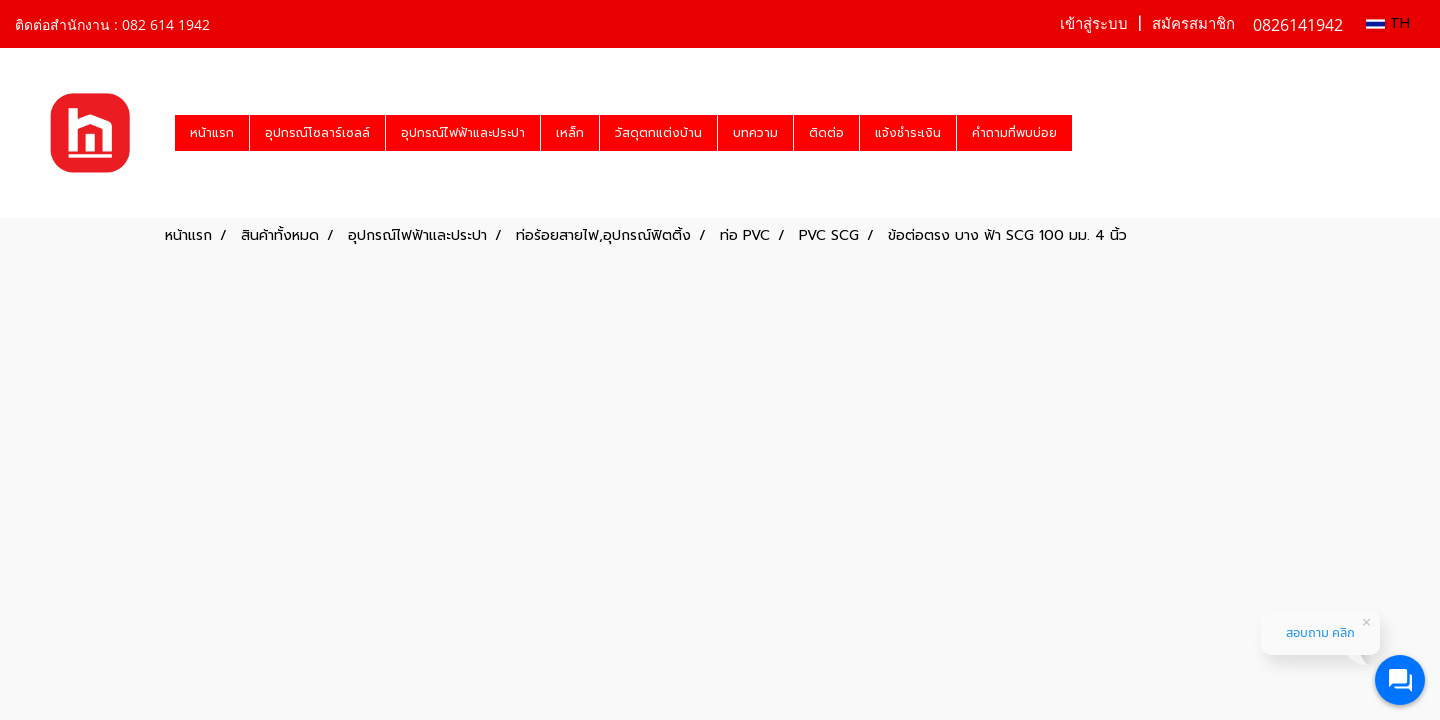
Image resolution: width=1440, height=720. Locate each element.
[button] (1090, 133)
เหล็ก (570, 133)
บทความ (755, 133)
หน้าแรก (212, 133)
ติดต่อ (826, 133)
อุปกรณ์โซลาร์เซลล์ (317, 133)
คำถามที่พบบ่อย (1014, 133)
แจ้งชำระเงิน (908, 133)
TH (1388, 23)
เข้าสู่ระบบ (1094, 24)
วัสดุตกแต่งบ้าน (658, 133)
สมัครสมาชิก (1193, 24)
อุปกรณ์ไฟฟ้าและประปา (463, 133)
